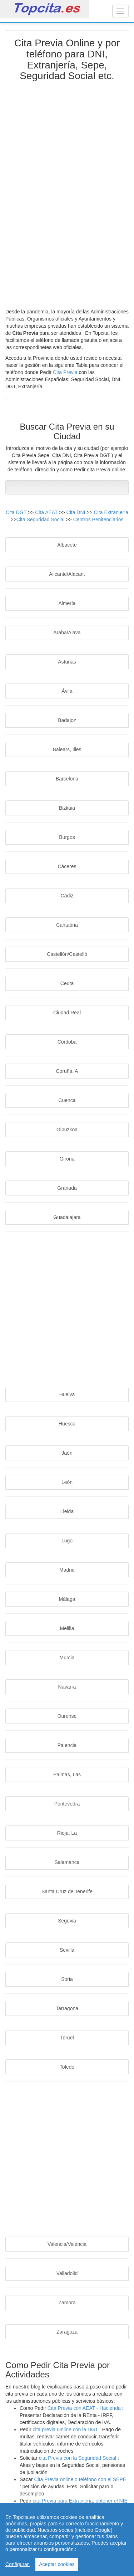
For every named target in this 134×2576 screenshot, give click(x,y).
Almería (66, 603)
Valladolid (67, 2273)
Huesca (67, 1424)
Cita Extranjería (111, 512)
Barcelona (67, 779)
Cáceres (67, 866)
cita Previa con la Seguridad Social (78, 2458)
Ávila (66, 691)
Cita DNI (76, 512)
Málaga (67, 1599)
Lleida (67, 1511)
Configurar (17, 2564)
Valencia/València (67, 2244)
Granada (66, 1188)
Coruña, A (67, 1071)
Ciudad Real (67, 1012)
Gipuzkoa (67, 1129)
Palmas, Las (67, 1774)
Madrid (67, 1570)
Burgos (67, 837)
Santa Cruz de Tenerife (67, 1891)
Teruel (67, 2037)
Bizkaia (67, 808)
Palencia (67, 1745)
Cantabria (67, 925)
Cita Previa (65, 372)
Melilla (67, 1628)
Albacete (66, 545)
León (67, 1482)
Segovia (67, 1921)
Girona (66, 1159)
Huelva (67, 1394)
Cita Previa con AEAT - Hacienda (84, 2408)
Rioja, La (67, 1833)
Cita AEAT (47, 512)
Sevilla (67, 1950)
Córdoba (67, 1042)
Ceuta (67, 983)
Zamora (66, 2302)
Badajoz (67, 720)
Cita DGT (17, 512)
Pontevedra (67, 1804)
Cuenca (66, 1100)
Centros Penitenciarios (98, 519)
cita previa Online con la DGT (65, 2429)
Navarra (67, 1687)
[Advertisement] (67, 192)
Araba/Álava (66, 632)
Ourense (67, 1716)
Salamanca (66, 1862)
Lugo (67, 1540)
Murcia (66, 1657)
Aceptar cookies (57, 2564)
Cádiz (67, 895)
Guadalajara (66, 1217)
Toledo (67, 2067)
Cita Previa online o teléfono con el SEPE (80, 2479)
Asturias (67, 662)
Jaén (66, 1453)
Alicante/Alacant (67, 574)
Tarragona (67, 2008)
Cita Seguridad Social (41, 519)
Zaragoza (67, 2332)
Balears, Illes (67, 749)
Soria (67, 1979)
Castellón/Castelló (67, 954)
